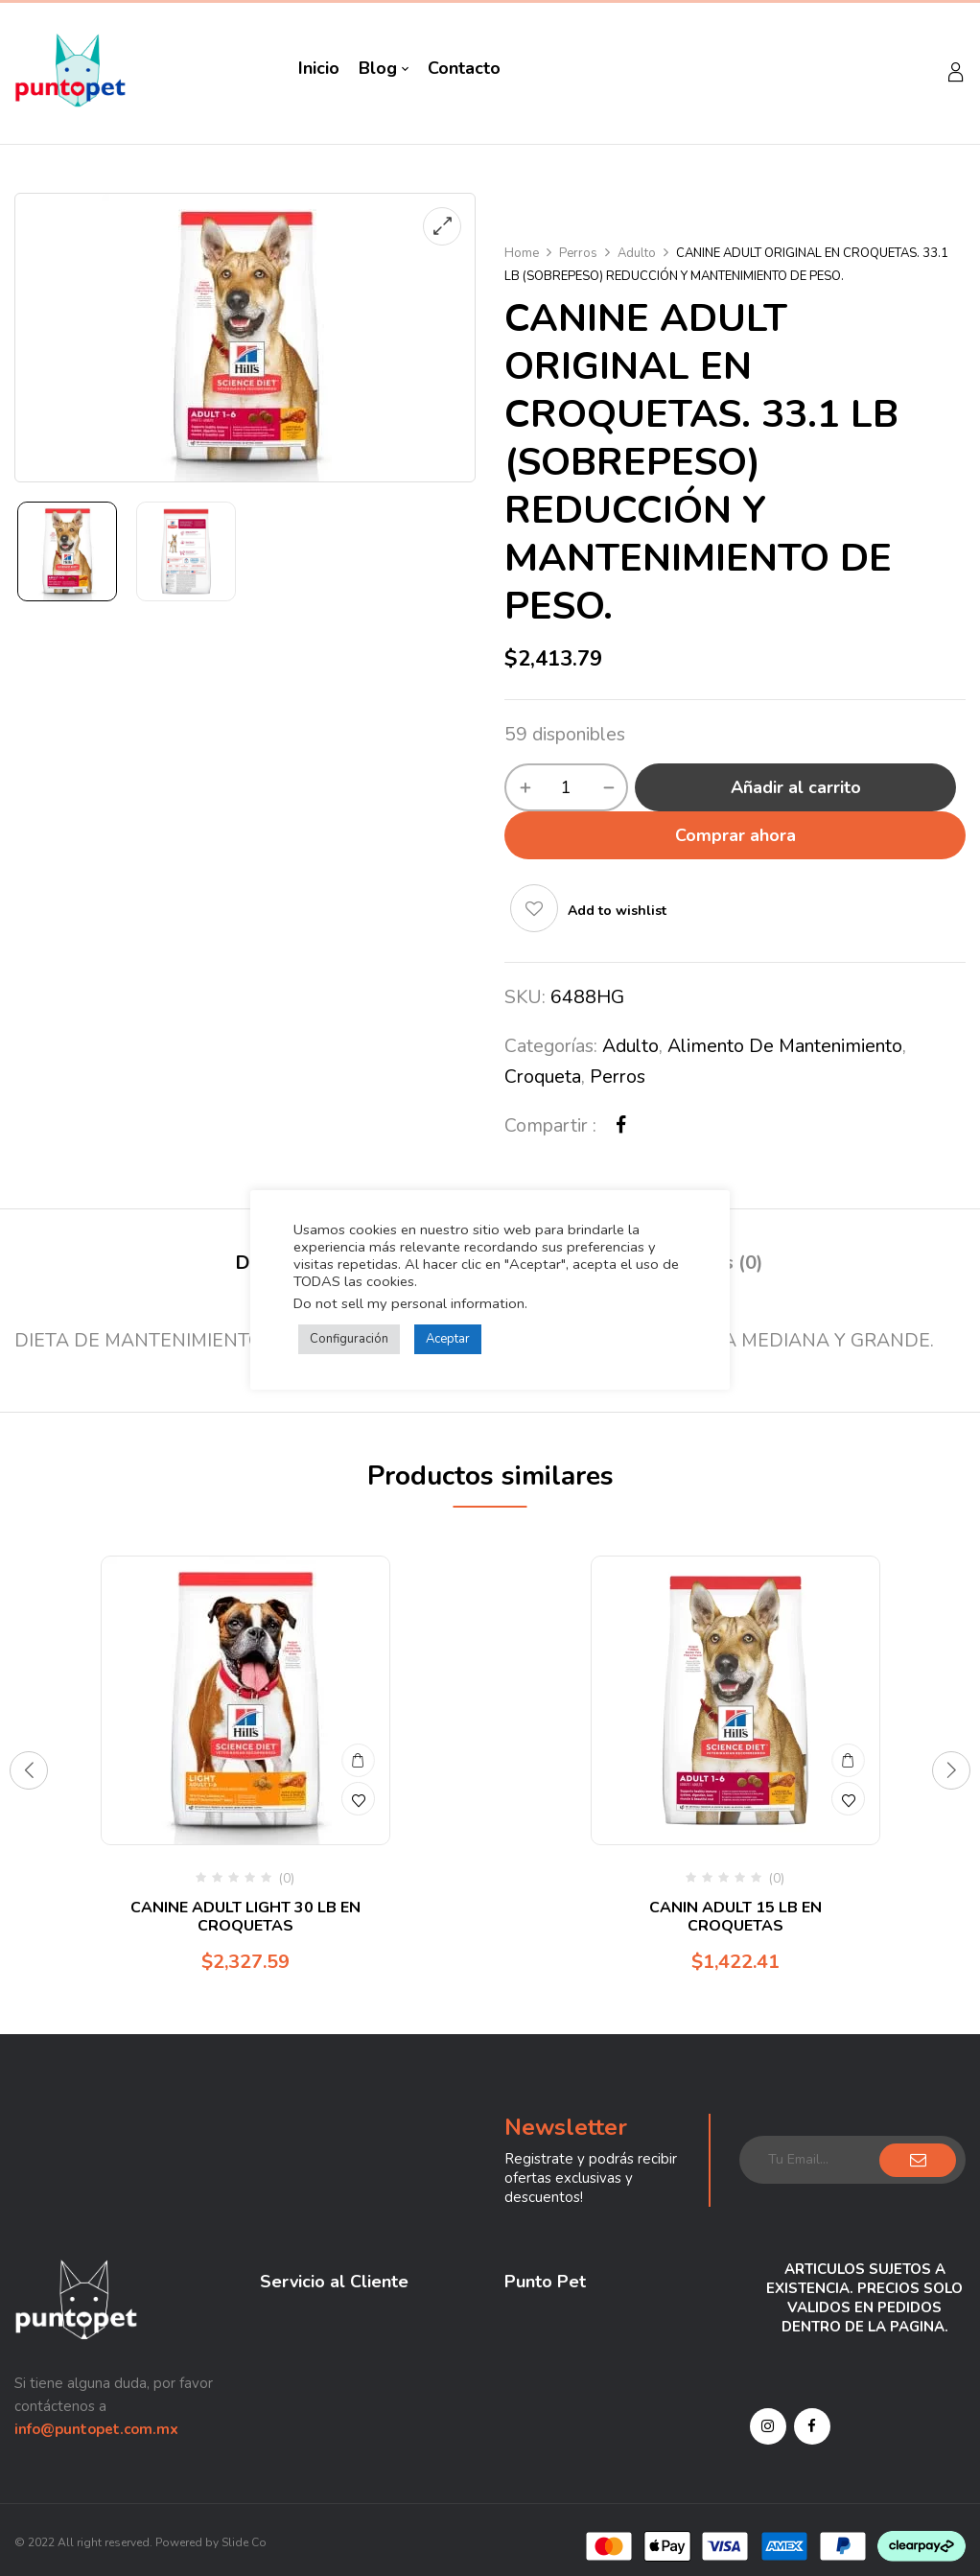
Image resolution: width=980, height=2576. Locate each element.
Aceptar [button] (448, 1338)
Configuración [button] (349, 1338)
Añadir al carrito (796, 787)
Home (521, 253)
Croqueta (542, 1076)
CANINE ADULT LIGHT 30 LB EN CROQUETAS (245, 1916)
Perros (578, 253)
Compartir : (550, 1125)
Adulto (637, 253)
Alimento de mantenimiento (784, 1046)
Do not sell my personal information (409, 1303)
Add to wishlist (617, 911)
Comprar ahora (735, 835)
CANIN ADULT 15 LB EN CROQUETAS (735, 1916)
